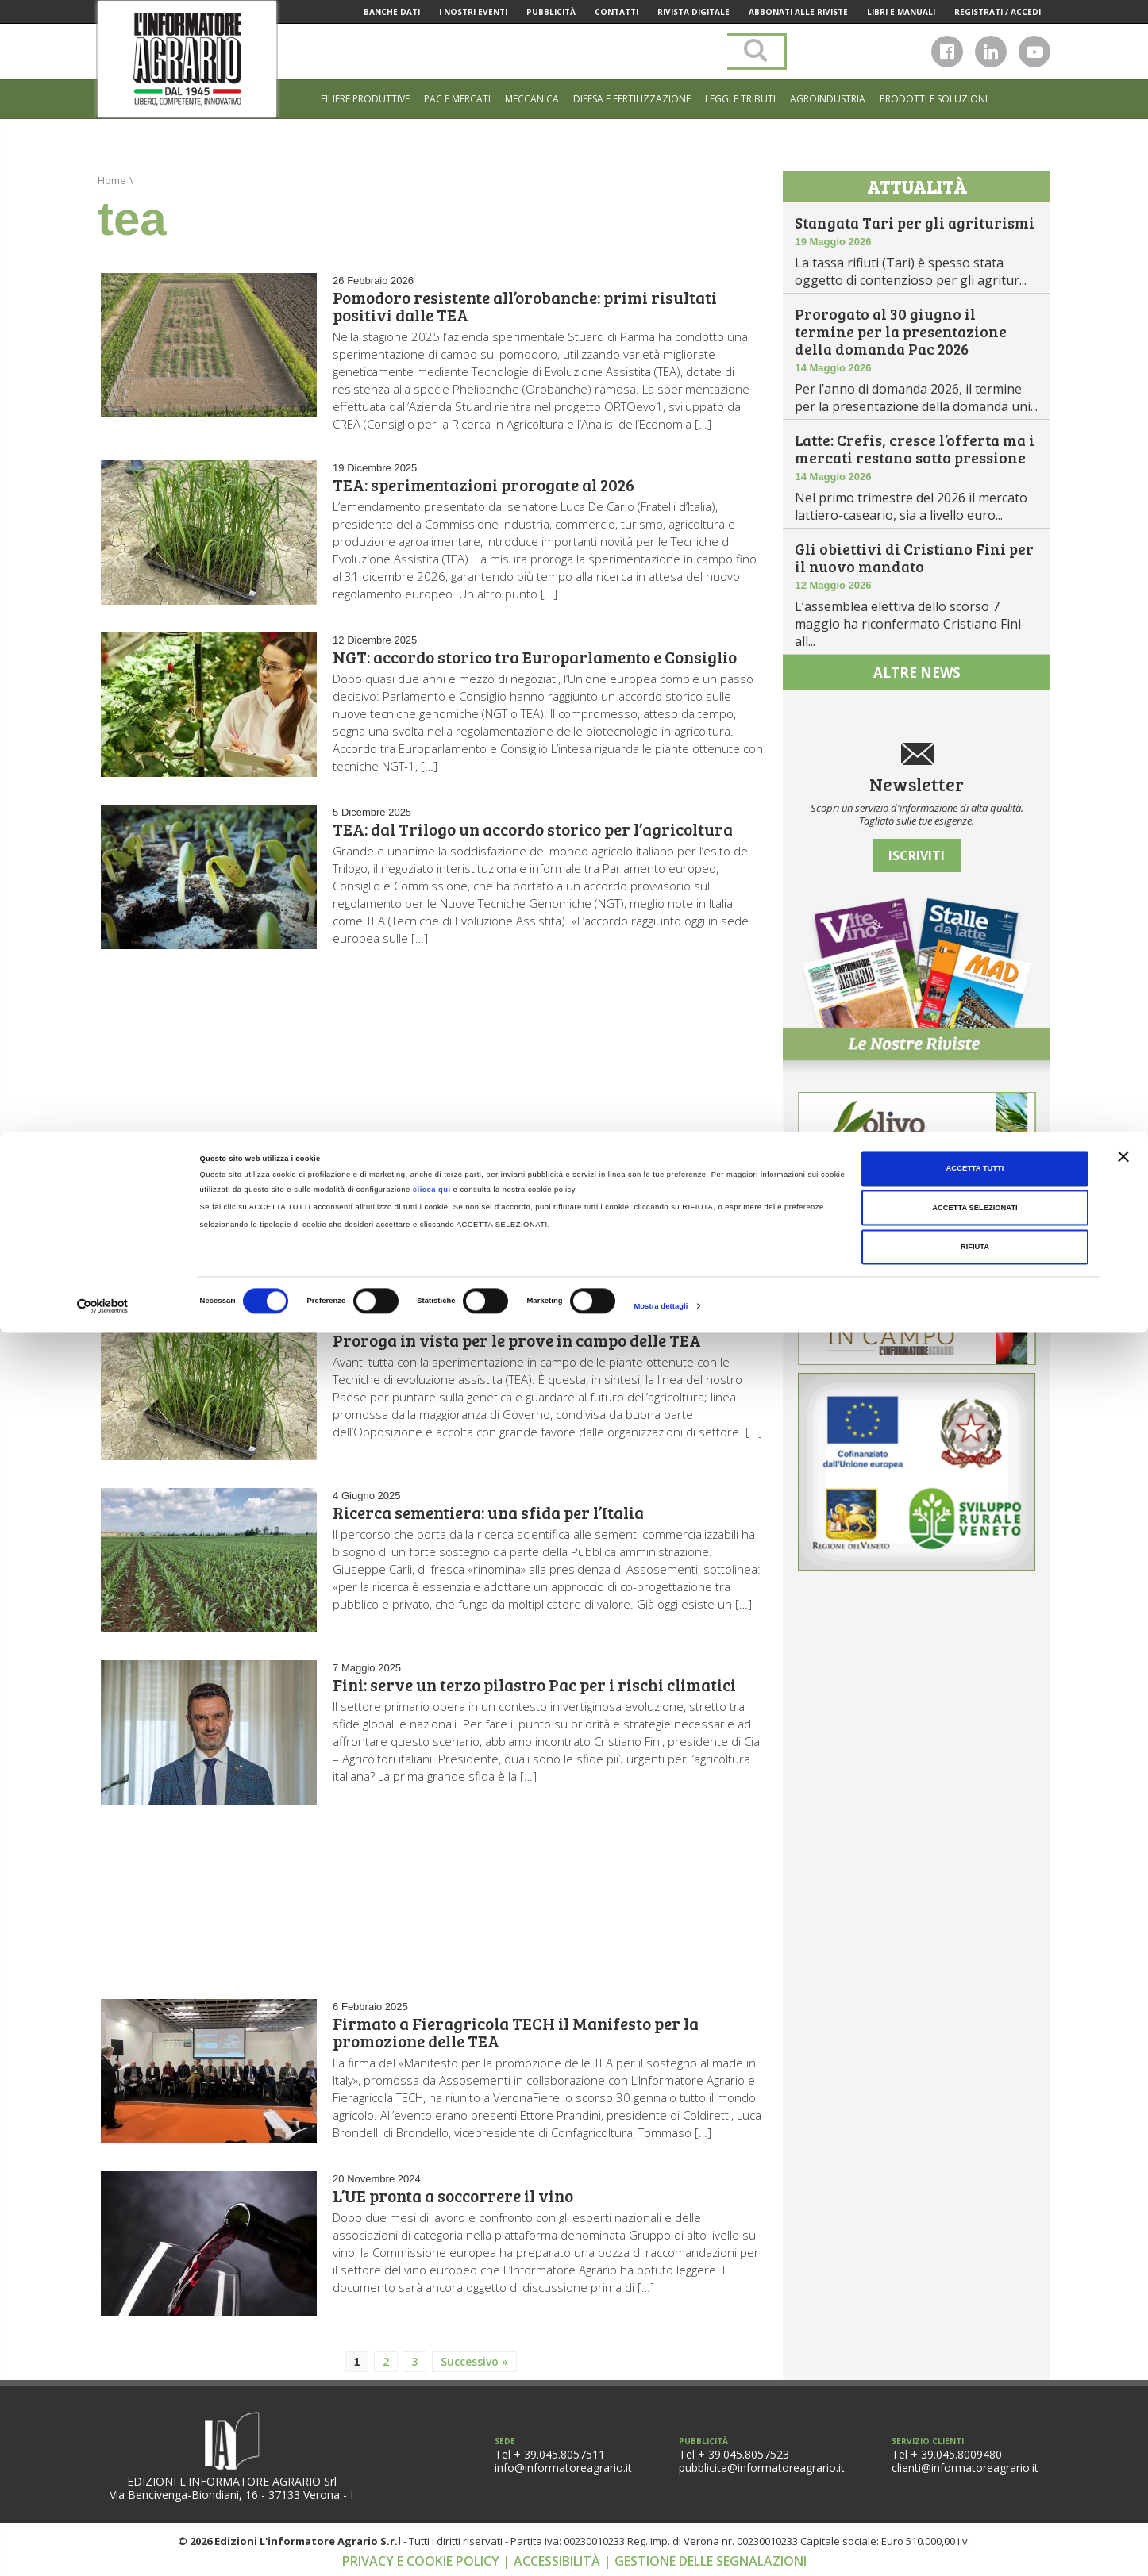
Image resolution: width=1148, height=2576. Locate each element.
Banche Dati (392, 11)
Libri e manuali (901, 11)
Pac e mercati (457, 99)
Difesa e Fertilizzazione (632, 99)
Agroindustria (827, 99)
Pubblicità (551, 11)
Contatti (616, 11)
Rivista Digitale (693, 11)
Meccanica (532, 99)
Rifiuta (975, 2490)
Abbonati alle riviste (798, 11)
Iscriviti (916, 855)
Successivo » (474, 2361)
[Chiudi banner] (1123, 2399)
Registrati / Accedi (997, 11)
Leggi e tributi (740, 99)
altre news (917, 672)
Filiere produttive (365, 99)
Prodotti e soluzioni (934, 99)
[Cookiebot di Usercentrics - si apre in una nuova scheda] (102, 2549)
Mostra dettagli (661, 2550)
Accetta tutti (975, 2412)
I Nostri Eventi (473, 11)
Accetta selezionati (974, 2451)
